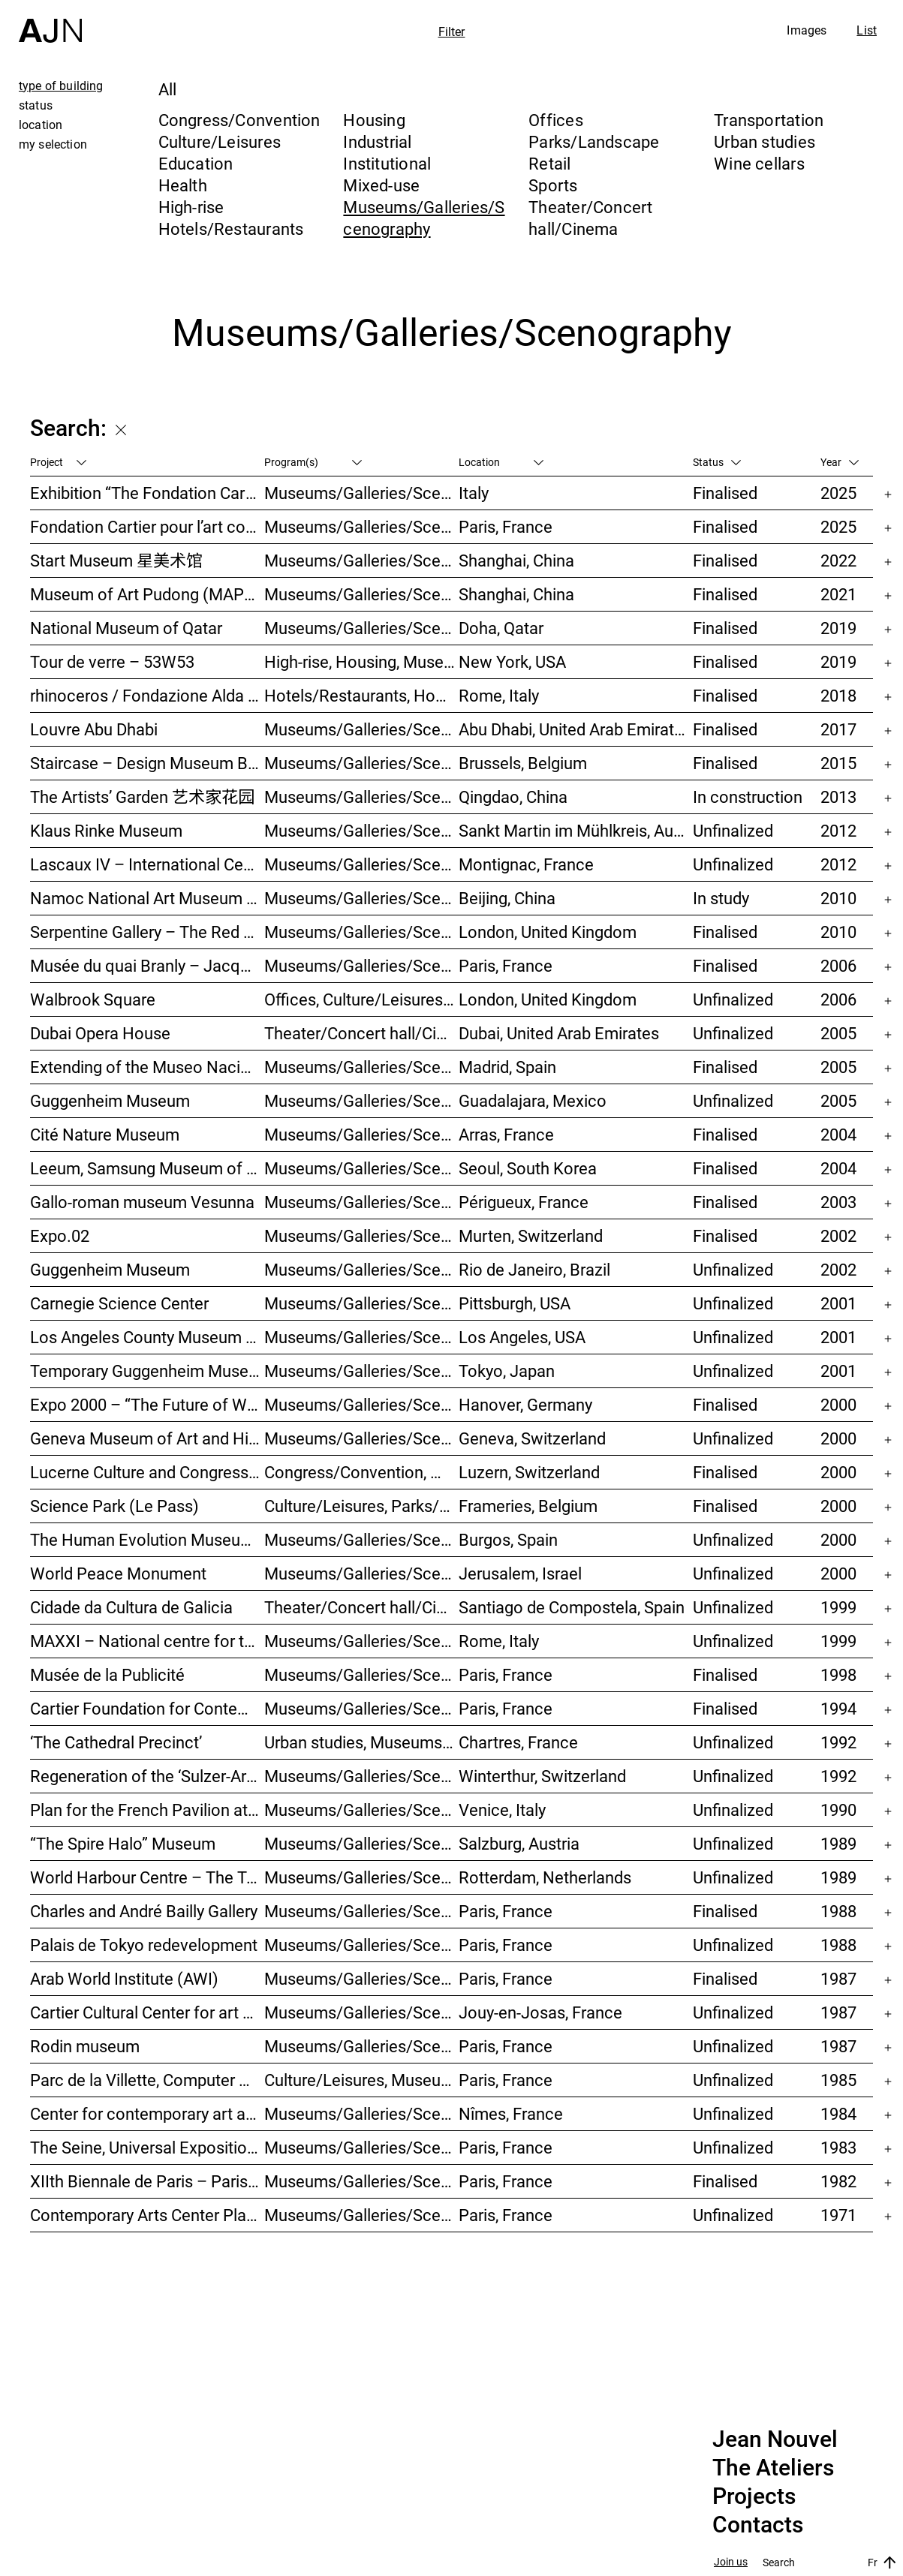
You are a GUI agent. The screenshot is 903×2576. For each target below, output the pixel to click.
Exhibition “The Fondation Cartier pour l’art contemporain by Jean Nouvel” (147, 492)
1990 (838, 1809)
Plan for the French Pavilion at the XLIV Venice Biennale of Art (147, 1809)
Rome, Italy (499, 695)
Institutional (387, 163)
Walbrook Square (92, 999)
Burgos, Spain (508, 1539)
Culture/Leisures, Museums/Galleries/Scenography (361, 2080)
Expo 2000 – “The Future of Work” (147, 1404)
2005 (838, 1033)
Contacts (757, 2525)
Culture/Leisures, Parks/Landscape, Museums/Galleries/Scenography (361, 1505)
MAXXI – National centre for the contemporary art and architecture (147, 1641)
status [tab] (36, 105)
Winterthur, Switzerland (542, 1776)
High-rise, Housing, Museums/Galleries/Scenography (361, 661)
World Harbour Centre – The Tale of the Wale (147, 1877)
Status (717, 462)
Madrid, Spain (507, 1067)
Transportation (768, 120)
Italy (474, 492)
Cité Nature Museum (104, 1134)
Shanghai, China (516, 560)
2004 (838, 1134)
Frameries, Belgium (528, 1505)
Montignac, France (526, 864)
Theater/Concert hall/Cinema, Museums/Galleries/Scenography (361, 1033)
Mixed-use (381, 185)
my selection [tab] (53, 144)
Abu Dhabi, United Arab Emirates (575, 729)
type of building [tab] (61, 85)
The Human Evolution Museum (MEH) (147, 1539)
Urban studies (764, 141)
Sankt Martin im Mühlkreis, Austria (576, 830)
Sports (552, 185)
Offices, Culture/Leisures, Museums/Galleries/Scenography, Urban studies (361, 999)
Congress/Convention (239, 120)
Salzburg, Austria (519, 1843)
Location (501, 462)
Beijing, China (507, 898)
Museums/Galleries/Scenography (423, 217)
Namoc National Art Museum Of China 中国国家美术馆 (147, 898)
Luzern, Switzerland (529, 1472)
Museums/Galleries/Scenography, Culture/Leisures (361, 2113)
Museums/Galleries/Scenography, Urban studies (361, 1877)
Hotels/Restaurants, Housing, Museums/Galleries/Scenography (361, 695)
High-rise (191, 207)
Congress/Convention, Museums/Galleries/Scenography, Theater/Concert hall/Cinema (361, 1472)
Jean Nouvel (775, 2439)
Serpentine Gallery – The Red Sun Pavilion (147, 931)
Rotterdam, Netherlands (545, 1877)
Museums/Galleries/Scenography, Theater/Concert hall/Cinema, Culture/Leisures (361, 1303)
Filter (451, 31)
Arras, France (506, 1134)
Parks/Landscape (593, 141)
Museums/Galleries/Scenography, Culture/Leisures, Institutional (361, 2215)
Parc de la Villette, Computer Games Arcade (147, 2080)
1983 (838, 2147)
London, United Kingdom (548, 931)
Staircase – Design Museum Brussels (147, 763)
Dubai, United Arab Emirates (559, 1033)
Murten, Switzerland (531, 1235)
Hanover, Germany (525, 1404)
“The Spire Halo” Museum (122, 1843)
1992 (838, 1742)
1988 (838, 1911)
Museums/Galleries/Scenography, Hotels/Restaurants (361, 1067)
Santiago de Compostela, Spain (572, 1607)
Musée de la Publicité (107, 1674)
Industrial (377, 141)
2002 (838, 1235)
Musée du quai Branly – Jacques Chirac (147, 965)
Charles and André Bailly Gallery (143, 1911)
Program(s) (313, 462)
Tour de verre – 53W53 (112, 661)
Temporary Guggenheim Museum (147, 1370)
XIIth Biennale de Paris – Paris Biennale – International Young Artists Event (147, 2181)
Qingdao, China (513, 796)
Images (806, 30)
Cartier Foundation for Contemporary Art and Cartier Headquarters (147, 1708)
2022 (838, 560)
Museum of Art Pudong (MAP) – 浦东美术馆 (147, 594)
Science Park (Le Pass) (114, 1505)
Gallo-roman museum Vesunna (142, 1202)
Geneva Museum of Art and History (147, 1438)
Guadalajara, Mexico (533, 1100)
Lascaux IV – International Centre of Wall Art (147, 864)
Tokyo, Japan (507, 1370)
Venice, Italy (502, 1809)
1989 (838, 1843)
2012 (838, 830)
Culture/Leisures (219, 141)
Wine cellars (759, 163)
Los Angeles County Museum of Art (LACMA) (147, 1337)
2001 (838, 1303)
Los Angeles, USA (522, 1337)
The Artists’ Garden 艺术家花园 (142, 796)
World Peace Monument (118, 1573)
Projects (754, 2496)
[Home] (50, 21)
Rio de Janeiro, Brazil (534, 1269)
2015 (838, 763)
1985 (838, 2080)
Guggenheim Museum (110, 1100)
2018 (838, 695)
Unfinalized (733, 830)
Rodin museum (85, 2046)
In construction (747, 796)
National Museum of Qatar (126, 628)
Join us (731, 2562)
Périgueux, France (523, 1202)
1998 (838, 1674)
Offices (555, 120)
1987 (838, 1978)
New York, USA (512, 661)
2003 (838, 1202)
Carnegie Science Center (119, 1303)
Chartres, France (518, 1742)
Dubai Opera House (100, 1033)
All (167, 89)
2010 (838, 898)
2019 (838, 628)
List (866, 30)
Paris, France (505, 526)
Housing (374, 120)
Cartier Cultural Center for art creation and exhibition (147, 2012)
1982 (838, 2181)
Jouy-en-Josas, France (540, 2012)
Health (182, 185)
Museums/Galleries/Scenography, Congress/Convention (361, 1573)
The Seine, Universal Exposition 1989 (147, 2147)
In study (721, 898)
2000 (838, 1404)
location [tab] (40, 124)
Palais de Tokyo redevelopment (143, 1944)
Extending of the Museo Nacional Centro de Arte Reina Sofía (147, 1067)
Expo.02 (59, 1235)
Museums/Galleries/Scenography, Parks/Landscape (361, 864)
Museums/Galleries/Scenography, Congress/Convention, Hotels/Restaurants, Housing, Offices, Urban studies (361, 1776)
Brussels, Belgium (523, 763)
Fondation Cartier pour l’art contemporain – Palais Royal (147, 526)
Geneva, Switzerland (532, 1438)
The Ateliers (773, 2468)
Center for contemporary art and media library (147, 2113)
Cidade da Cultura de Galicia (131, 1607)
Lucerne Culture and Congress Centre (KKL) (147, 1472)
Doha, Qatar (501, 628)
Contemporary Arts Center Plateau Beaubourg (147, 2215)
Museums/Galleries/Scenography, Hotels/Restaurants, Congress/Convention (361, 1539)
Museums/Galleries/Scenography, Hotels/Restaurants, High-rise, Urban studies (361, 796)
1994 (838, 1708)
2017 (838, 729)
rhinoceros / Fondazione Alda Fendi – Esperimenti (147, 695)
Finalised (725, 492)
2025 (838, 492)
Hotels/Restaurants (231, 228)
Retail (549, 163)
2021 (838, 594)
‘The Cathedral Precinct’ (116, 1742)
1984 (838, 2113)
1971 (838, 2215)
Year (839, 462)
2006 (838, 965)
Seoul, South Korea (528, 1168)
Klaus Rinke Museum (106, 830)
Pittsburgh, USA (514, 1303)
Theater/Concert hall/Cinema (590, 217)
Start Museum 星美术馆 (116, 560)
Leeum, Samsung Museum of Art (147, 1168)
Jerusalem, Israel (520, 1573)
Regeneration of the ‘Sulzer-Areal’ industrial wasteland (147, 1776)
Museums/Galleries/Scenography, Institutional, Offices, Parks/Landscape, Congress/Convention (361, 965)
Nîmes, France (511, 2113)
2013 (838, 796)
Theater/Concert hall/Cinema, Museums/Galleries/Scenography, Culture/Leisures (361, 1607)
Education (195, 163)
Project (58, 462)
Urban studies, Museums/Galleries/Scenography (361, 1742)
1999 (838, 1607)
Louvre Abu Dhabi (94, 729)
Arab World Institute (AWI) (124, 1978)
